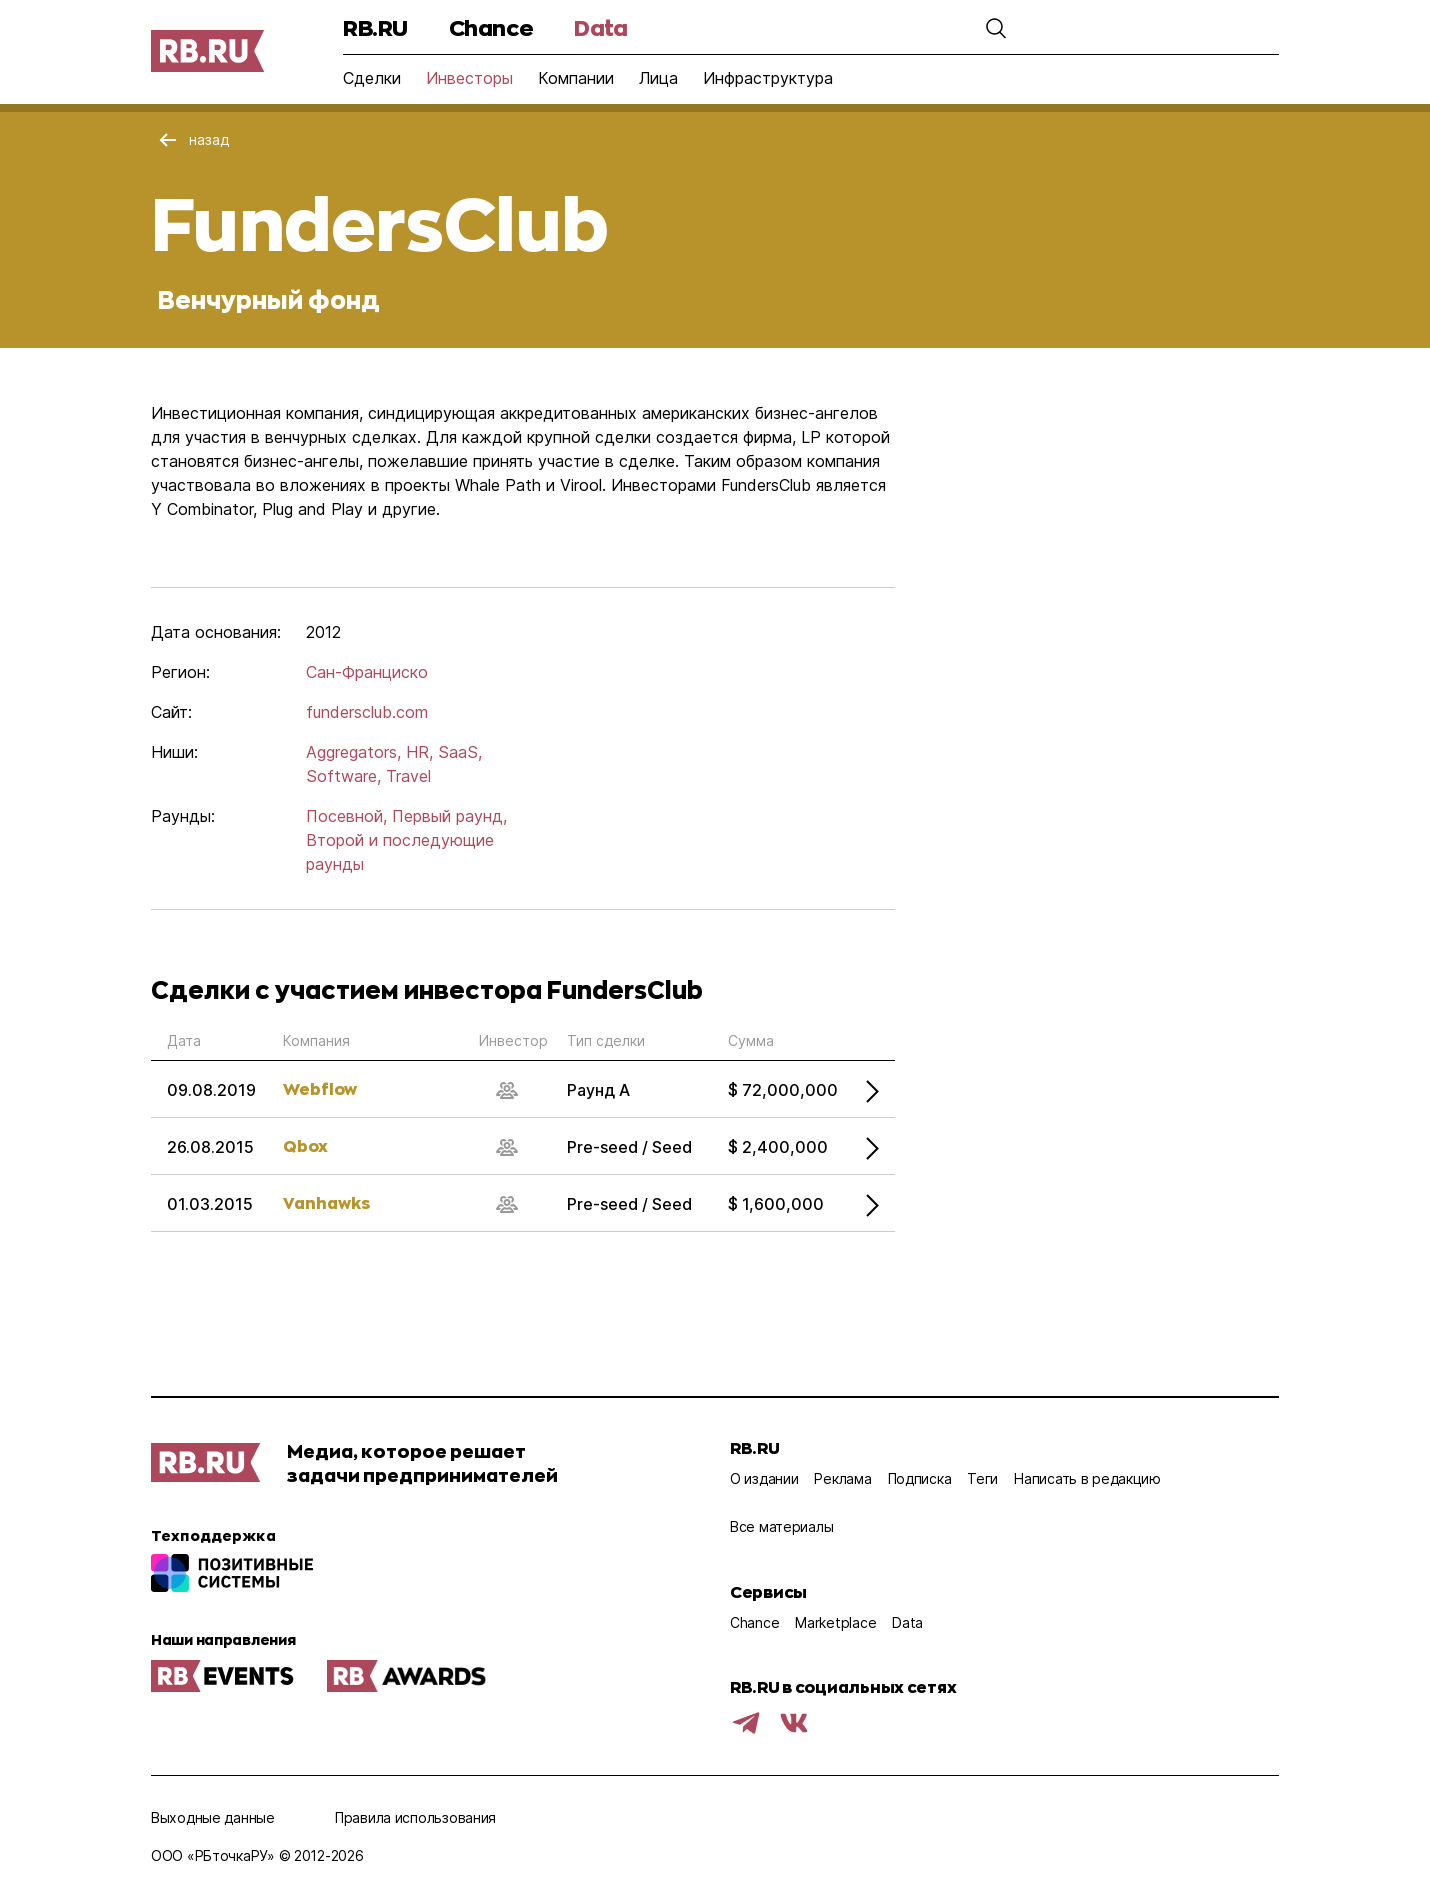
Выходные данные (213, 1817)
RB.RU (375, 27)
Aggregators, (353, 752)
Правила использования (415, 1817)
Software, (343, 776)
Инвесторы (469, 78)
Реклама (842, 1478)
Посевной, (346, 816)
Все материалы (781, 1526)
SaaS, (460, 752)
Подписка (920, 1478)
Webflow (320, 1088)
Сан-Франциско (367, 672)
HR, (419, 752)
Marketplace (835, 1622)
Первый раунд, (449, 816)
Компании (576, 78)
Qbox (305, 1145)
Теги (982, 1478)
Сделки (372, 78)
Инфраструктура (768, 78)
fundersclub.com (367, 712)
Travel (408, 776)
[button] (987, 28)
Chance (491, 27)
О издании (764, 1478)
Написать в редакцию (1087, 1478)
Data (600, 27)
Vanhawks (326, 1202)
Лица (658, 78)
